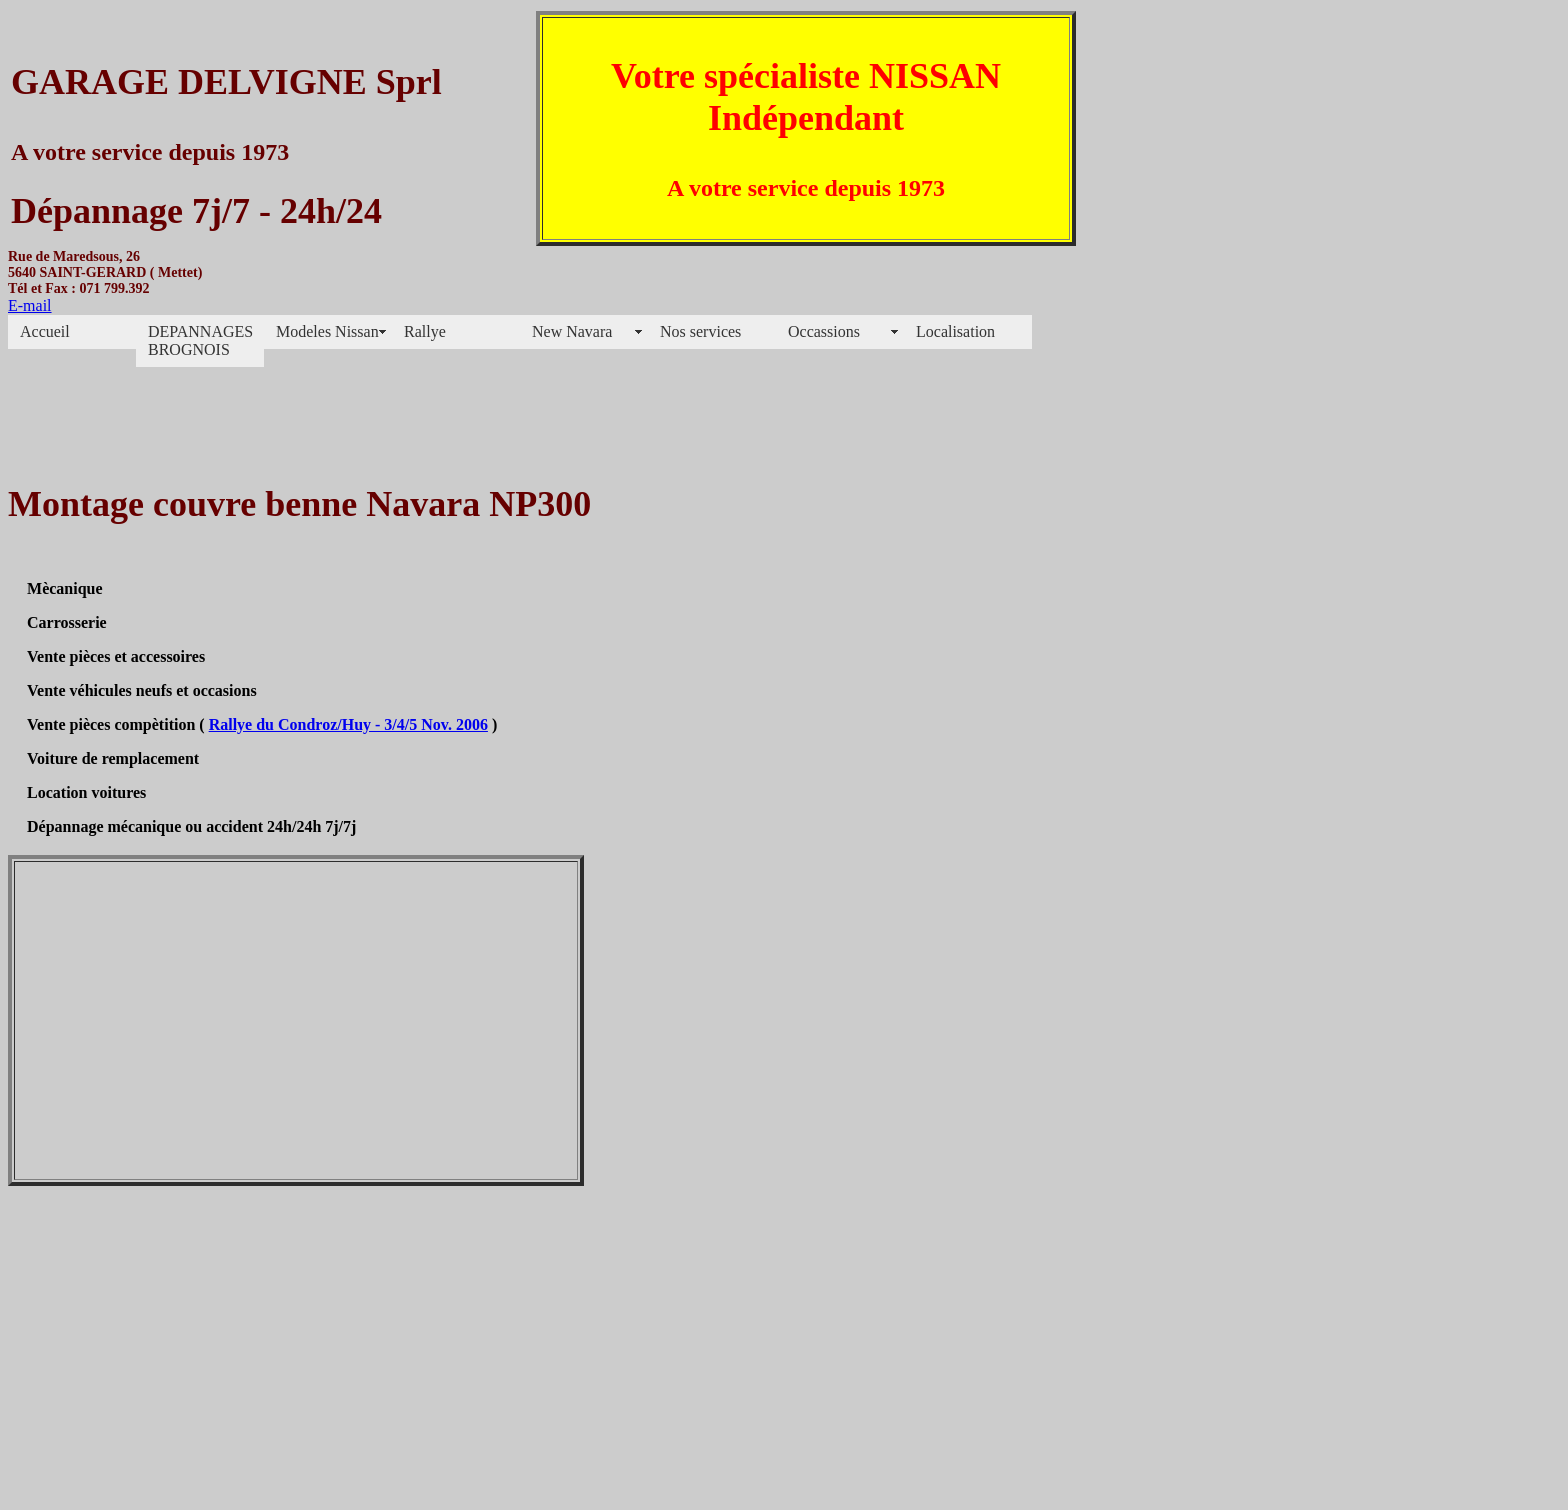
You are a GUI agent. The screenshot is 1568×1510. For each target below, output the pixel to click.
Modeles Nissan (327, 331)
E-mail (30, 305)
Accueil (45, 331)
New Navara (572, 331)
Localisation (955, 331)
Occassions (824, 331)
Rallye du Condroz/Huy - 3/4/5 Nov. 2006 (348, 724)
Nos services (700, 331)
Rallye (425, 331)
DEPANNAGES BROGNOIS (200, 340)
